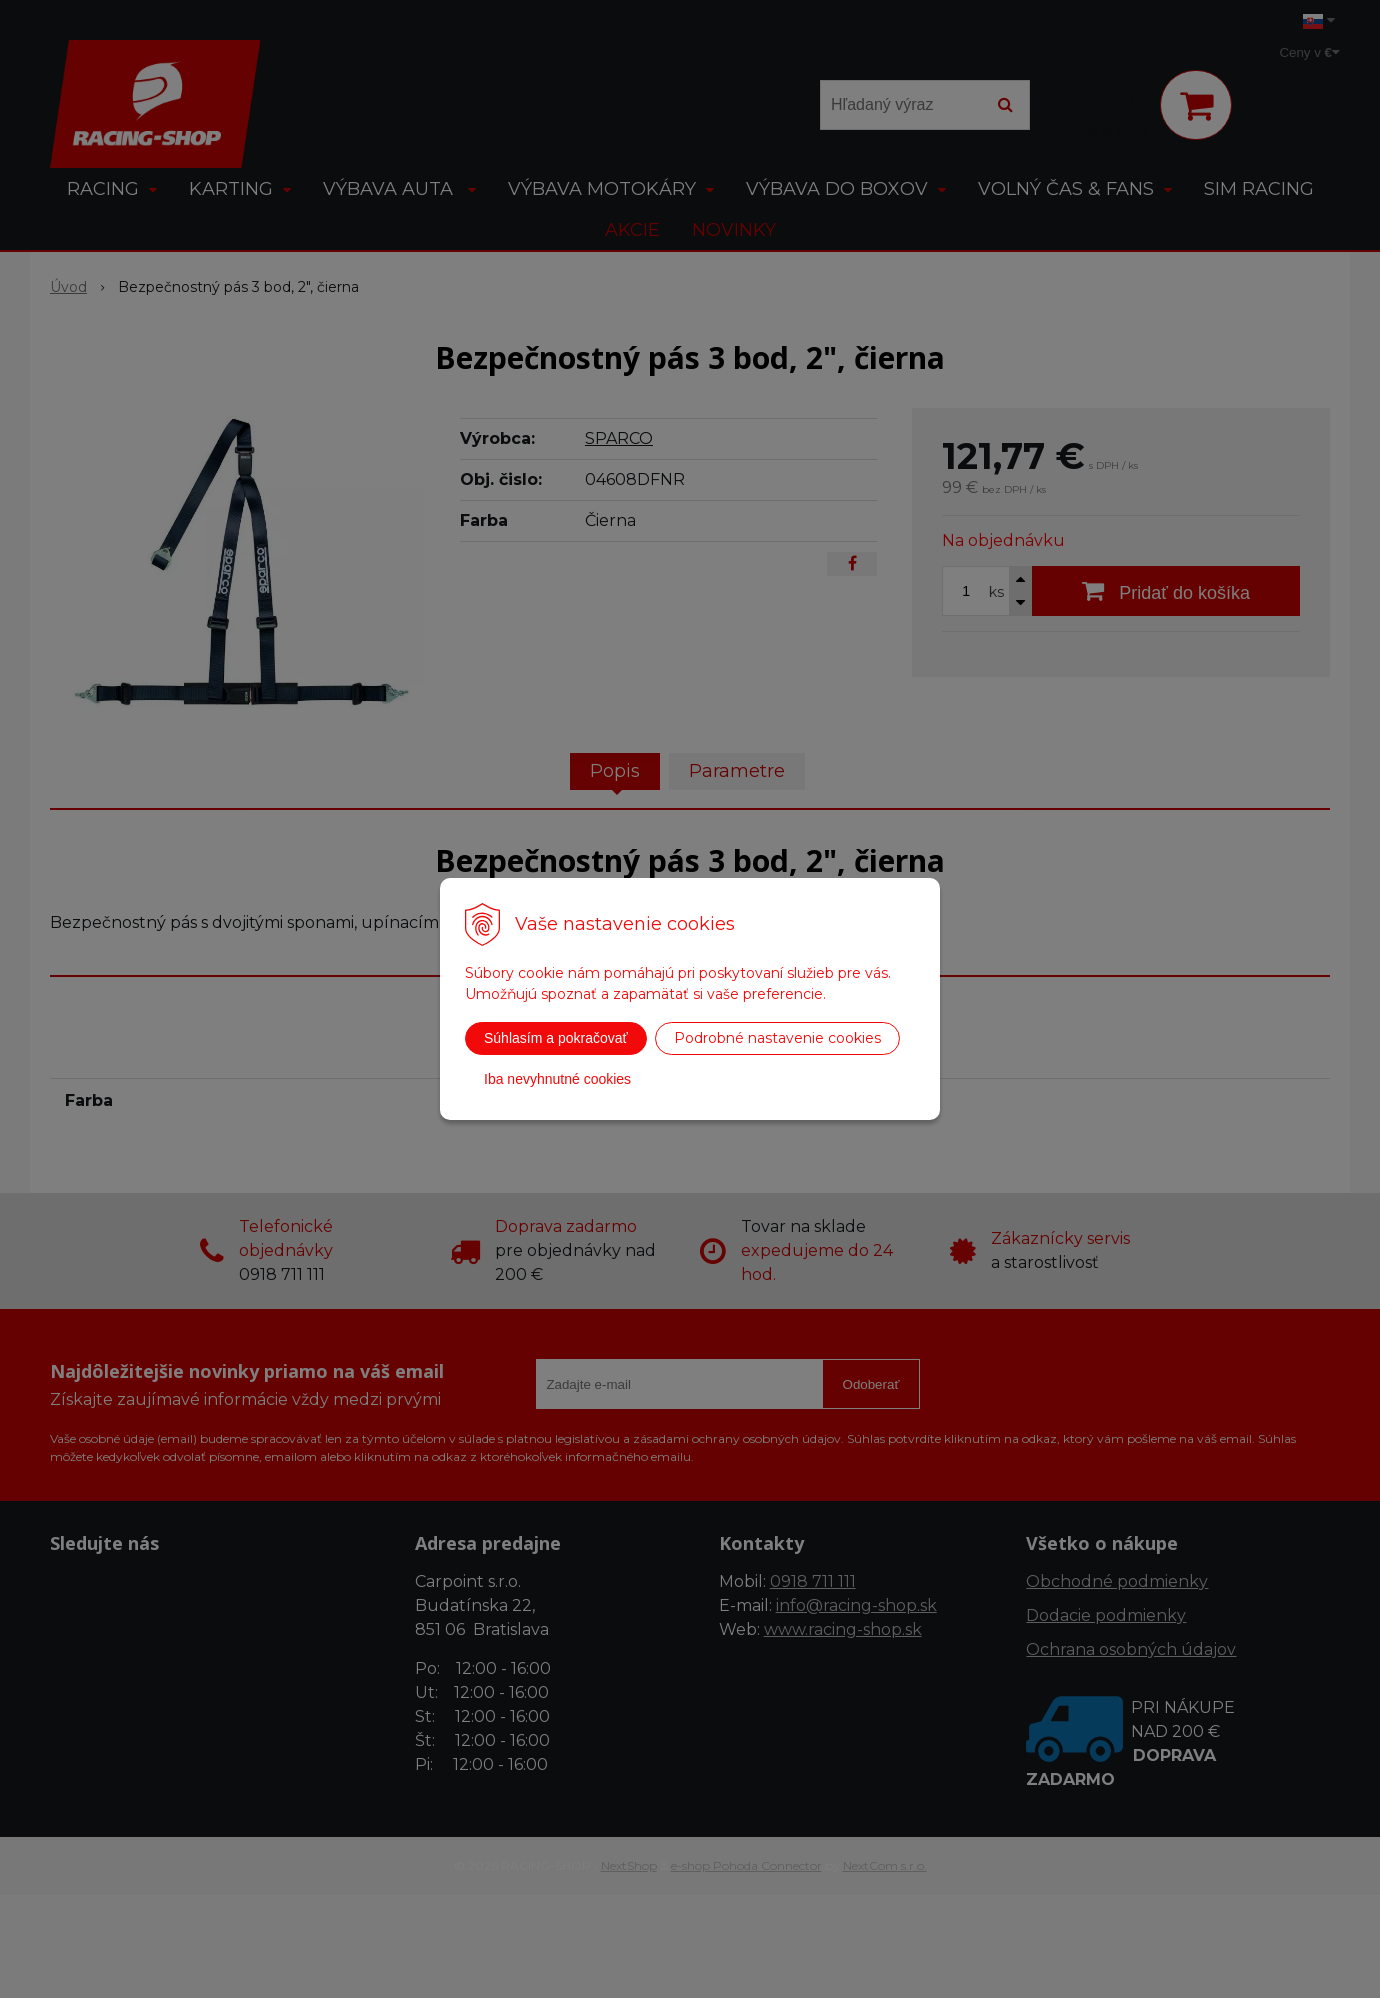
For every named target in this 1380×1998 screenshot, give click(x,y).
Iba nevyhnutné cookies (557, 1079)
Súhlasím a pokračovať (556, 1038)
